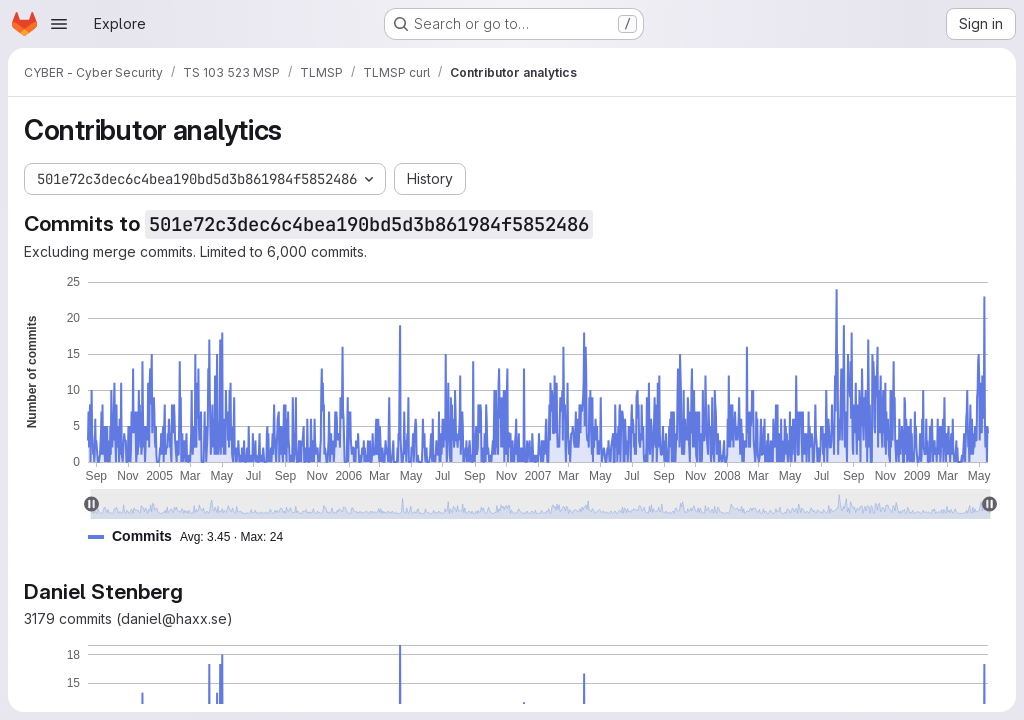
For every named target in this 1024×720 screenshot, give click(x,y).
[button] (193, 536)
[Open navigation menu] (59, 24)
